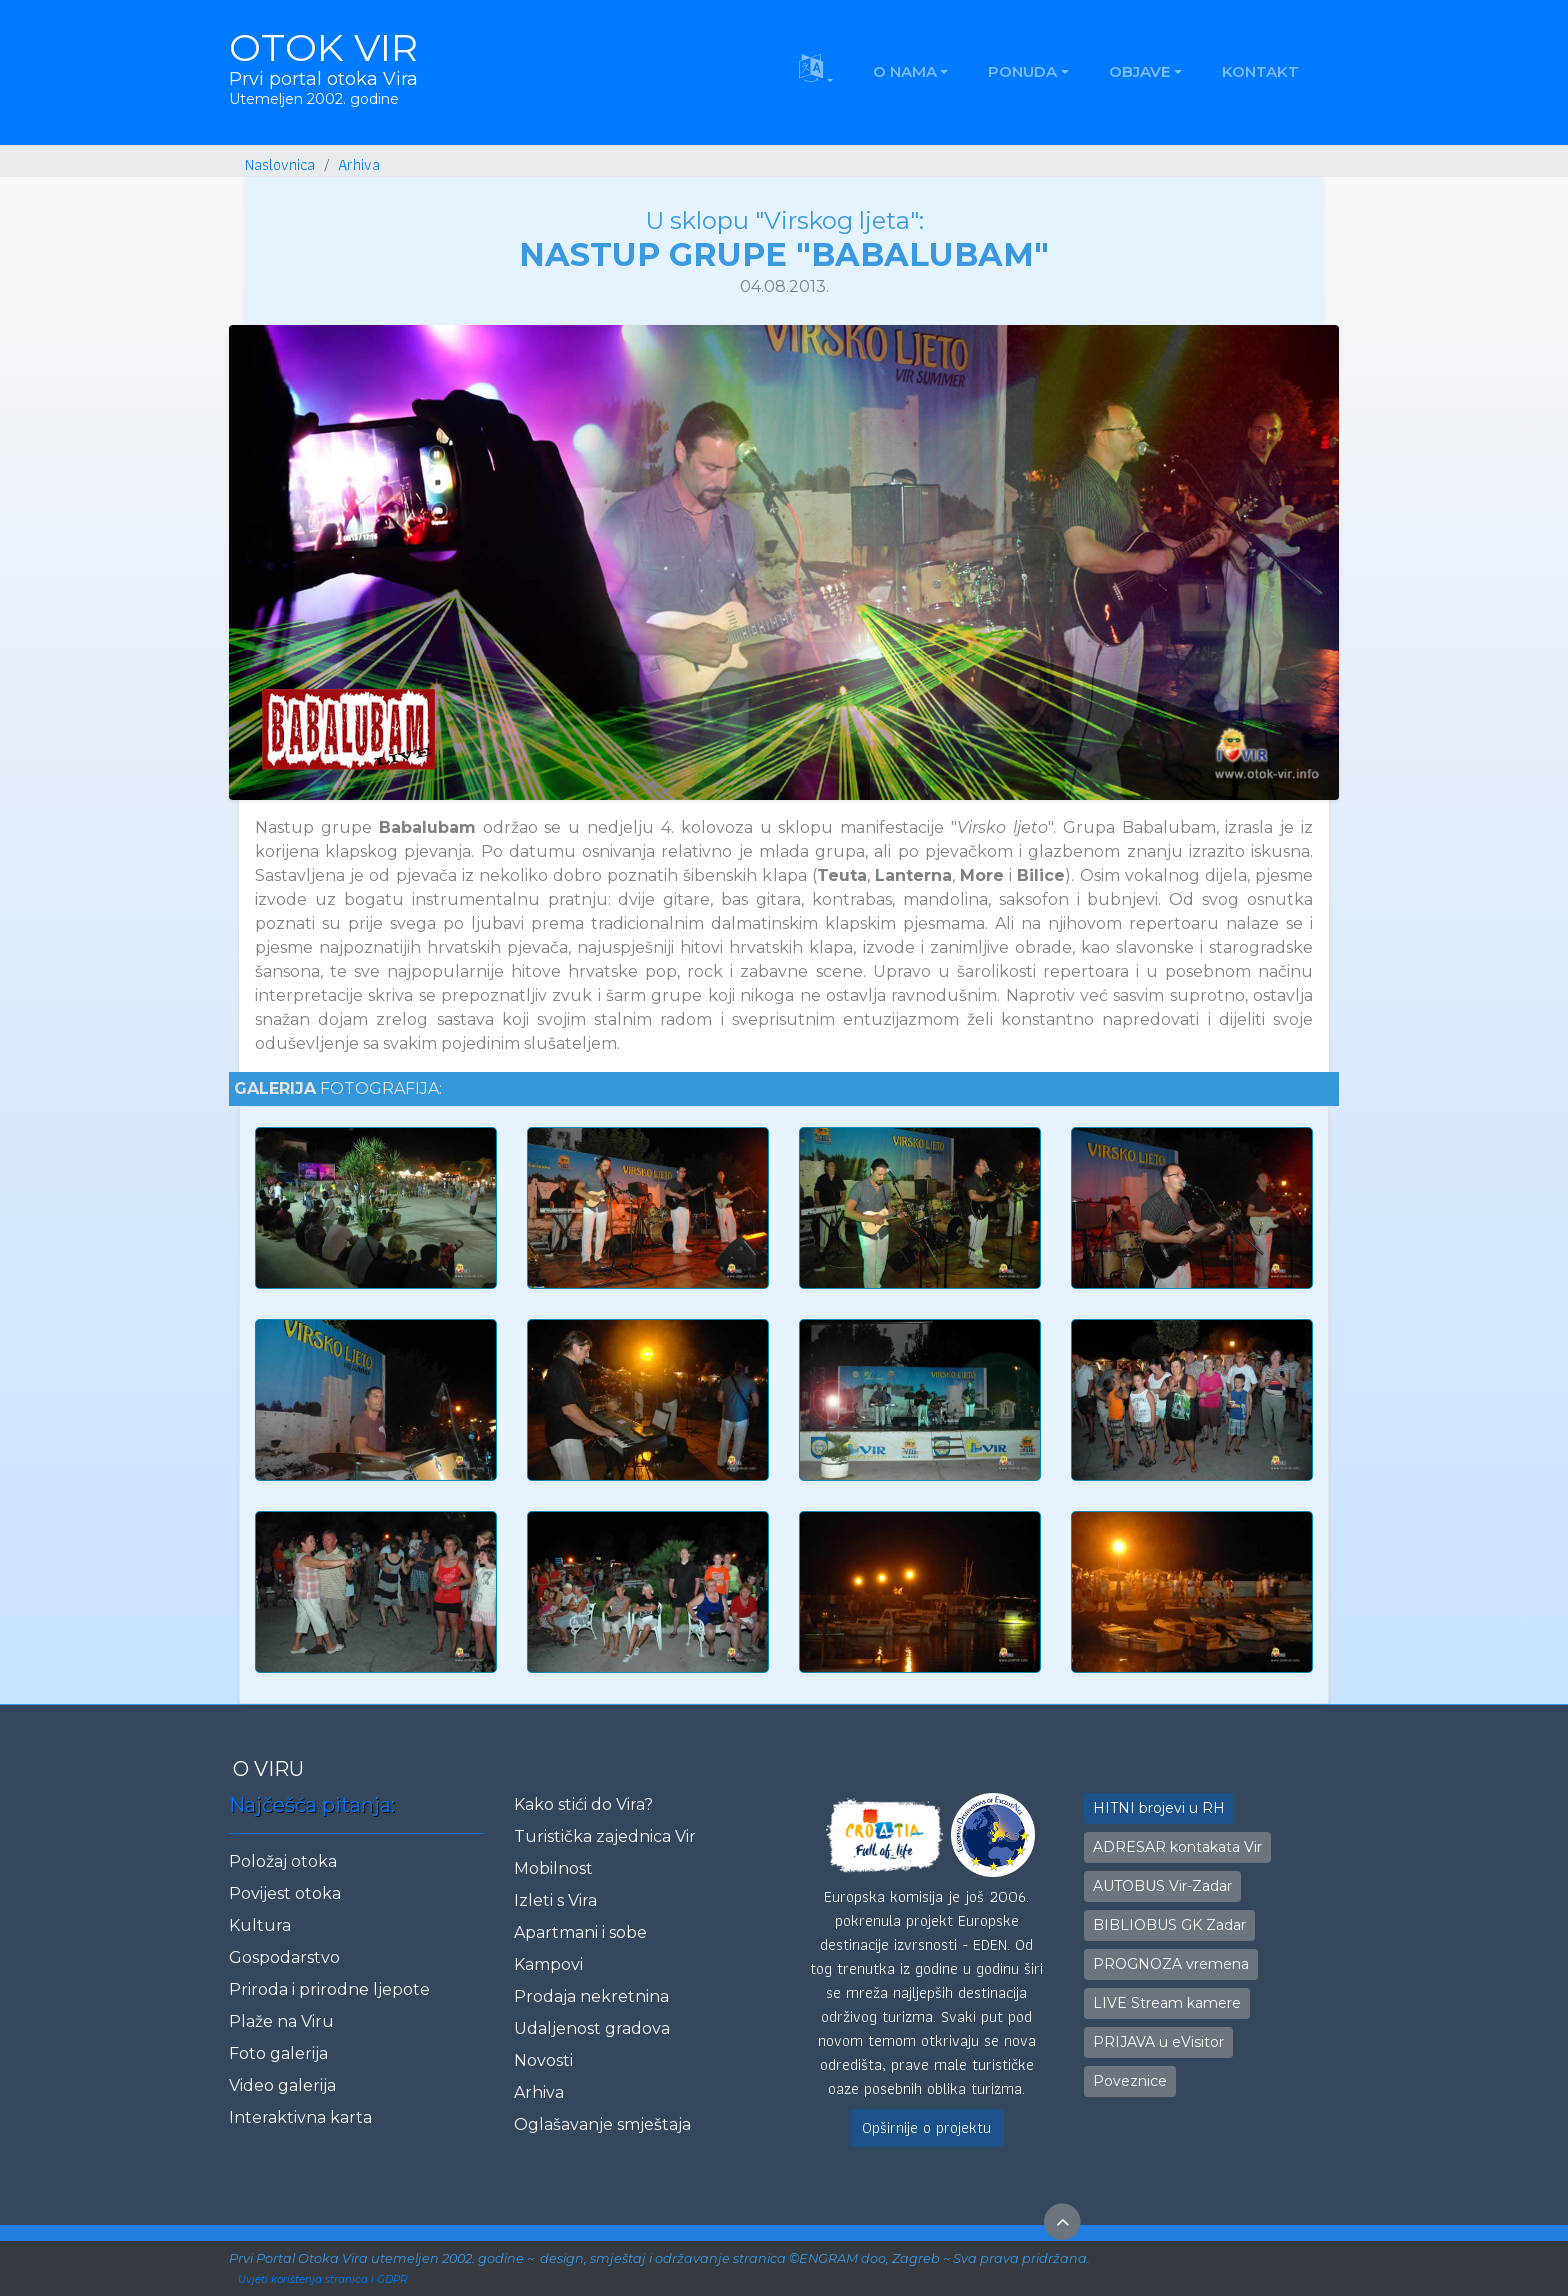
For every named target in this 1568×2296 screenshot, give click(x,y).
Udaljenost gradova (592, 2028)
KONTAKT (1260, 71)
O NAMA (905, 71)
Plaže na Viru (281, 2021)
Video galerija (282, 2085)
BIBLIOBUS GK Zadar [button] (1169, 1925)
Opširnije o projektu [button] (926, 2127)
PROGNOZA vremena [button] (1171, 1964)
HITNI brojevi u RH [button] (1159, 1808)
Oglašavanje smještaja (602, 2124)
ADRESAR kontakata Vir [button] (1177, 1847)
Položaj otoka (283, 1861)
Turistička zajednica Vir (605, 1836)
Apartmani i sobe (580, 1932)
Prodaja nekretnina (591, 1996)
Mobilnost (553, 1868)
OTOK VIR (323, 67)
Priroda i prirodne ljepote (329, 1989)
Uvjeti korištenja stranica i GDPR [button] (322, 2279)
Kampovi (548, 1964)
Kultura (260, 1925)
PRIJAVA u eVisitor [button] (1158, 2042)
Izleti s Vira (555, 1900)
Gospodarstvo (284, 1957)
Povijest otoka (285, 1893)
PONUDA (1022, 71)
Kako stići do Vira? (583, 1804)
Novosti (543, 2060)
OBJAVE (1139, 71)
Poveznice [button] (1130, 2081)
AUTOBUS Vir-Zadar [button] (1162, 1886)
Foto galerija (278, 2053)
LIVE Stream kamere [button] (1167, 2003)
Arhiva (539, 2092)
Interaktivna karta (300, 2117)
